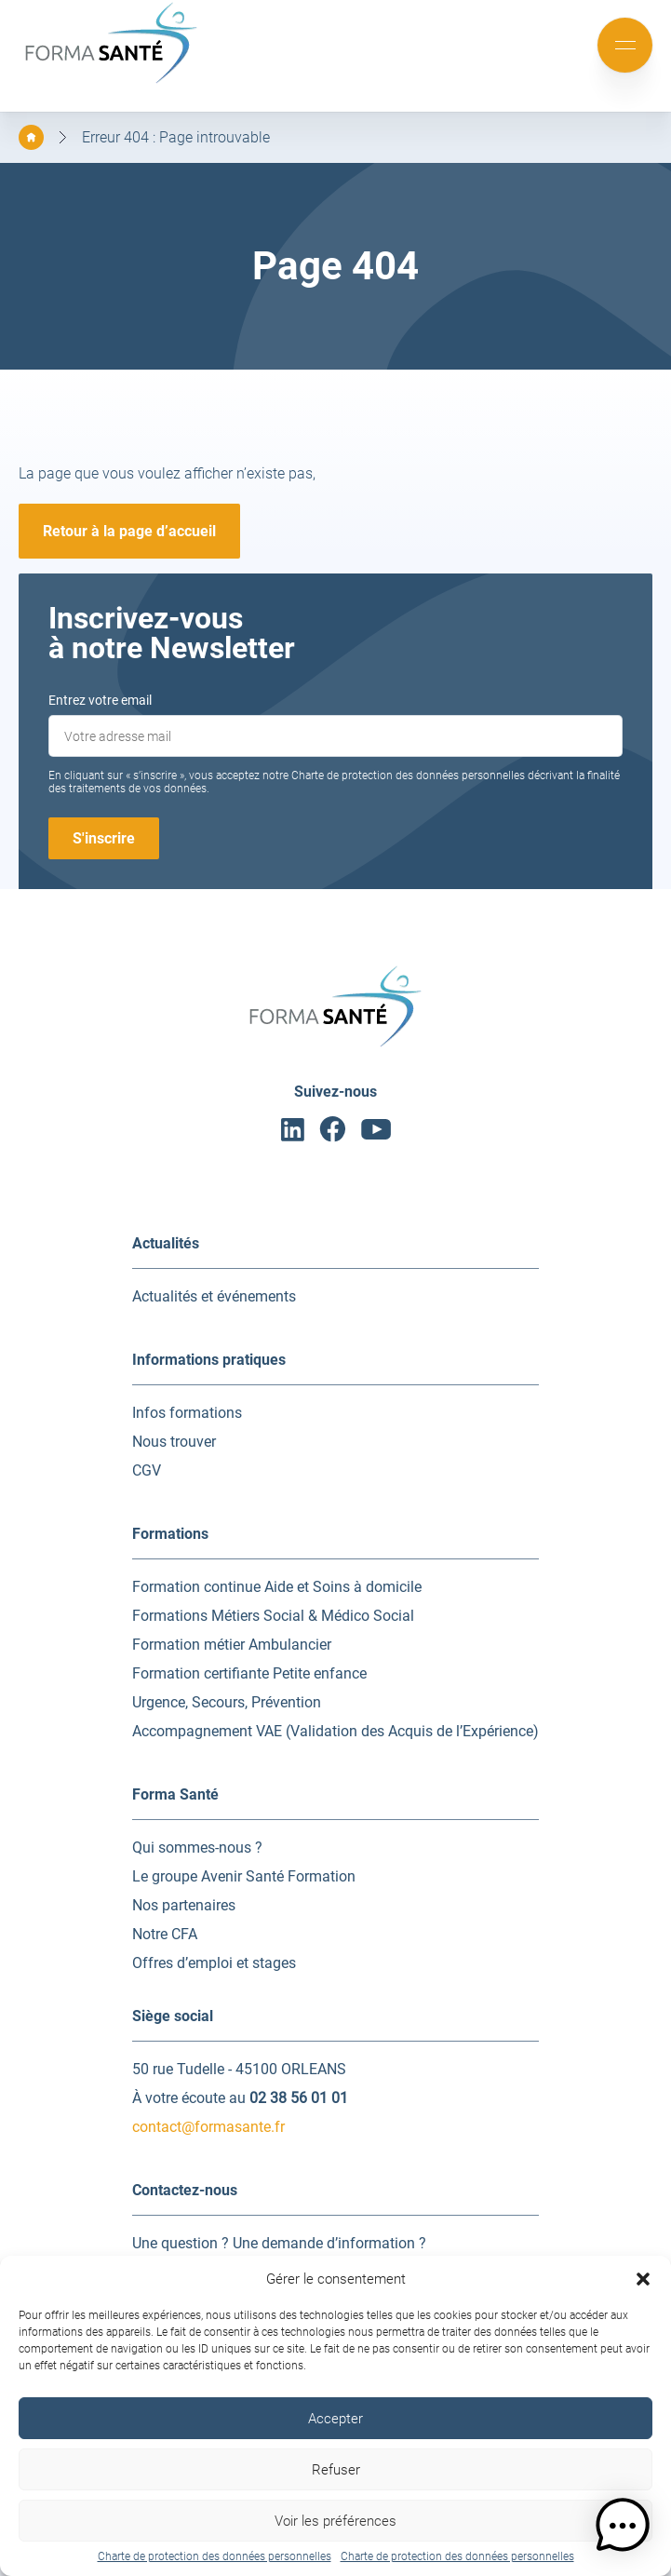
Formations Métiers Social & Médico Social (273, 1616)
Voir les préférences (335, 2521)
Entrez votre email (100, 700)
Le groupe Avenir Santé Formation (244, 1876)
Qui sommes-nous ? (197, 1847)
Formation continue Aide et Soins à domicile (277, 1587)
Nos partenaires (183, 1905)
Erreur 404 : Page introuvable (176, 137)
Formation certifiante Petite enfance (249, 1673)
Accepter (335, 2418)
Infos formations (187, 1413)
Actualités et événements (214, 1296)
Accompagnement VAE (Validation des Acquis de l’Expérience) (335, 1731)
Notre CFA (164, 1934)
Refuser (336, 2469)
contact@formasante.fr (208, 2127)
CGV (146, 1470)
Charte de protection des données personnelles (214, 2556)
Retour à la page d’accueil (129, 531)
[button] (643, 2279)
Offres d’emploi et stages (214, 1963)
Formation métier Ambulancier (231, 1644)
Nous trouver (174, 1441)
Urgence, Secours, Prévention (226, 1702)
